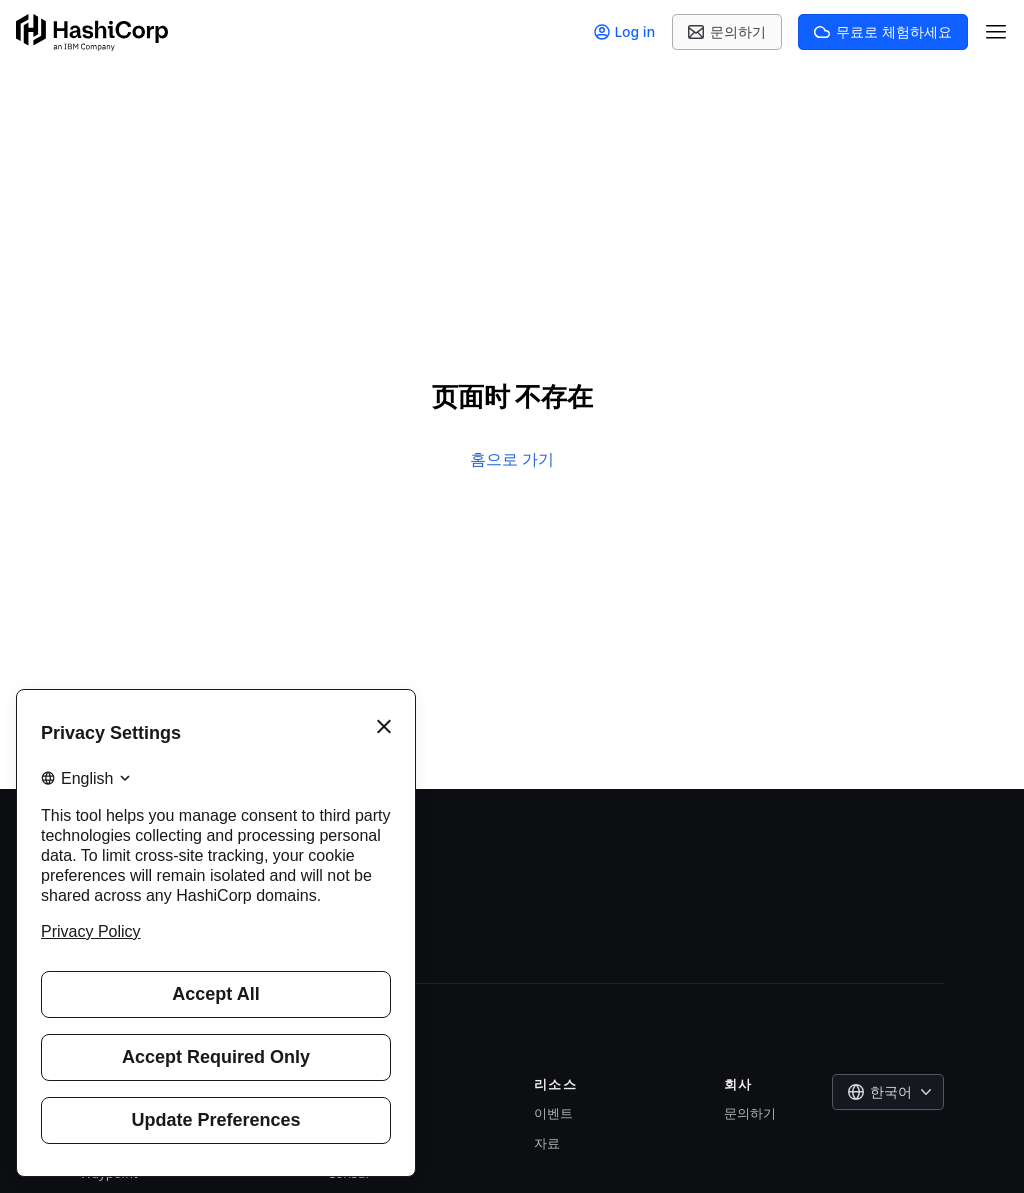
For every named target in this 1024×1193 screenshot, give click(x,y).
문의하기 (750, 1113)
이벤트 (553, 1113)
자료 (547, 1143)
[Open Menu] (996, 32)
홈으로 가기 (512, 459)
